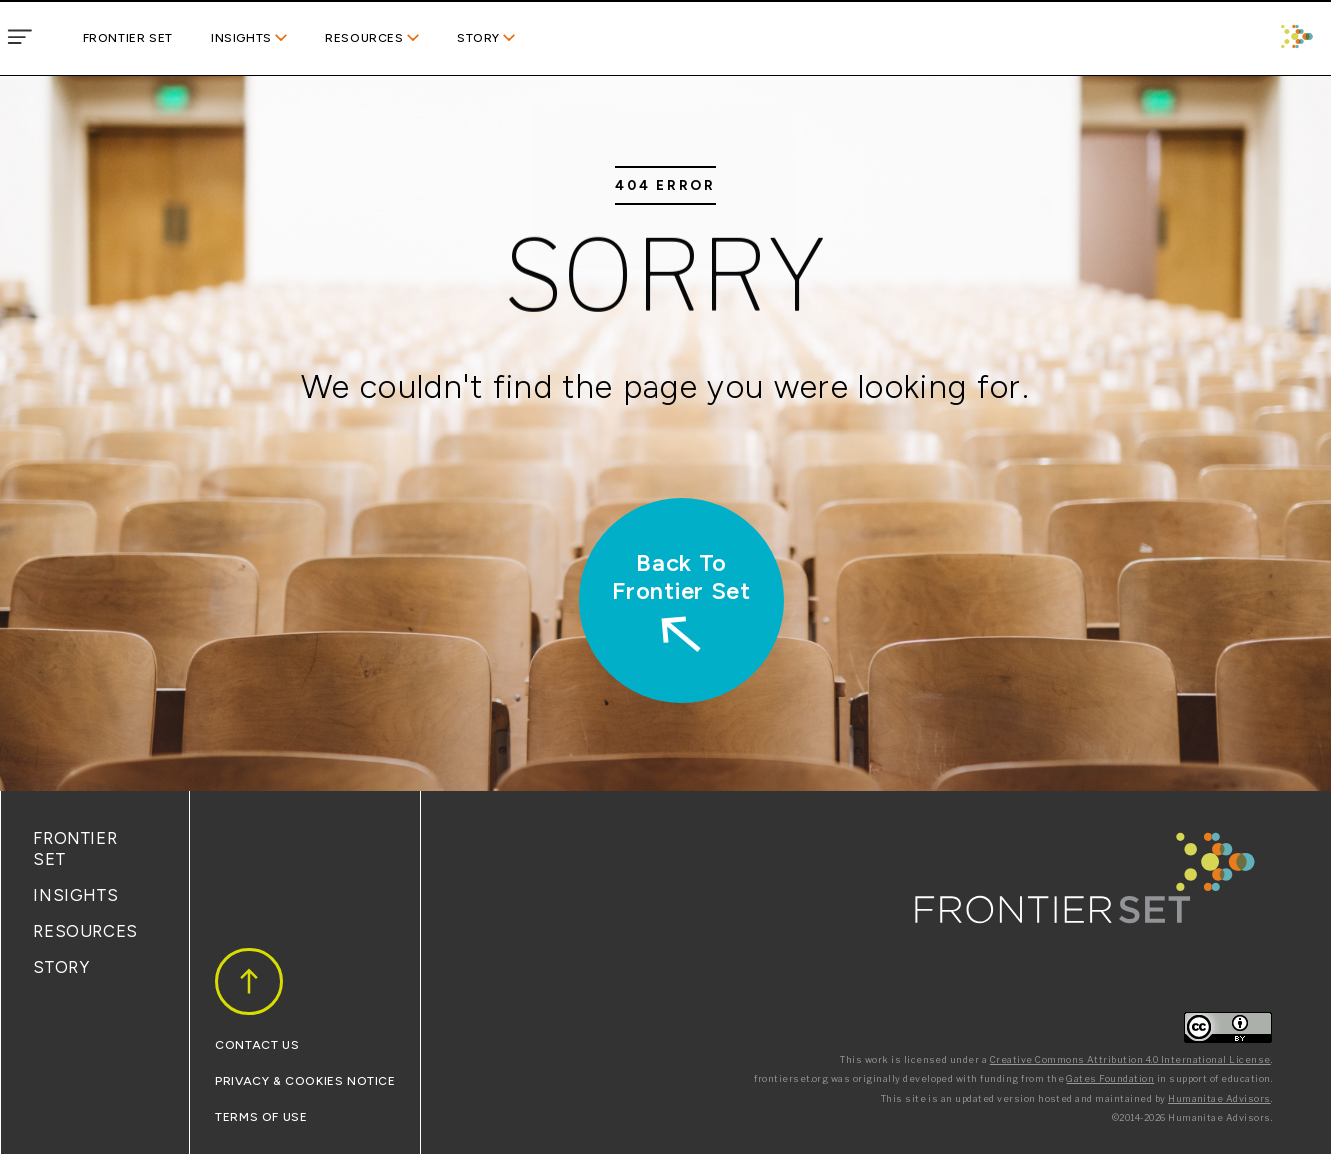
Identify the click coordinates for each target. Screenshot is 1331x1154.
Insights (241, 38)
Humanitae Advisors (1219, 1098)
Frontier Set (128, 38)
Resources (364, 38)
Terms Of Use (261, 1117)
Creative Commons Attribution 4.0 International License (1130, 1059)
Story (478, 38)
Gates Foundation (1110, 1078)
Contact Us (257, 1045)
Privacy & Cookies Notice (305, 1081)
